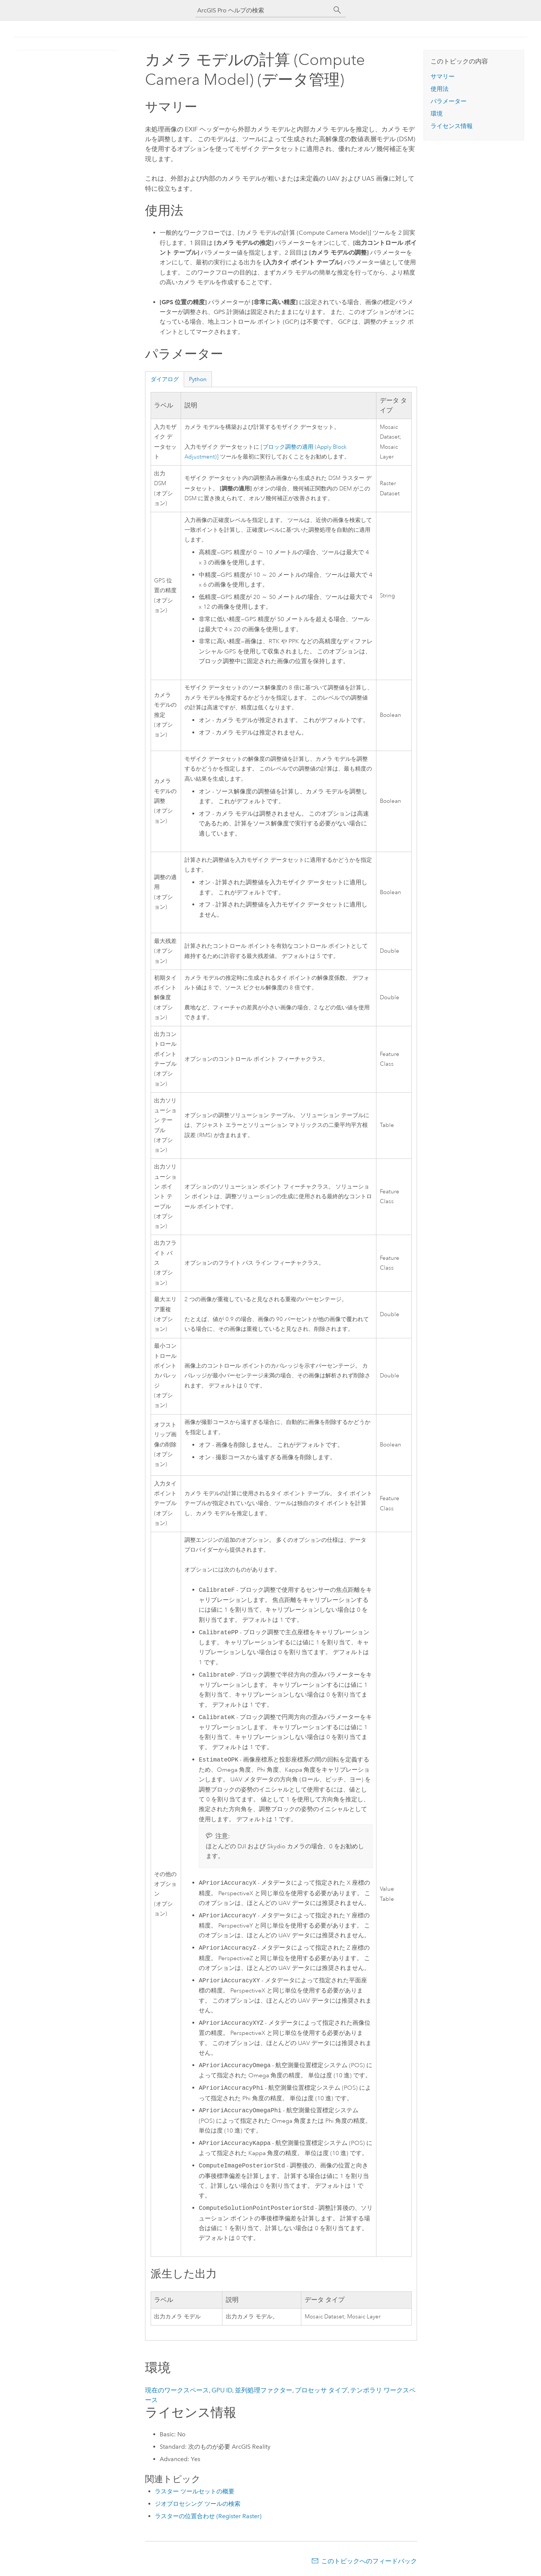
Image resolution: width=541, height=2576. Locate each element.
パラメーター (449, 101)
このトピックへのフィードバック (369, 2561)
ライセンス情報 (452, 126)
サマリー (443, 76)
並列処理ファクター (263, 2390)
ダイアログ (165, 379)
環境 (437, 113)
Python (198, 379)
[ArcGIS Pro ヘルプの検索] (263, 10)
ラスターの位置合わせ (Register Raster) (208, 2516)
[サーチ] (337, 10)
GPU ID (222, 2390)
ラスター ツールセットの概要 (194, 2491)
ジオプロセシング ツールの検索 (197, 2503)
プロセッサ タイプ (321, 2390)
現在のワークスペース (177, 2390)
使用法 (440, 88)
